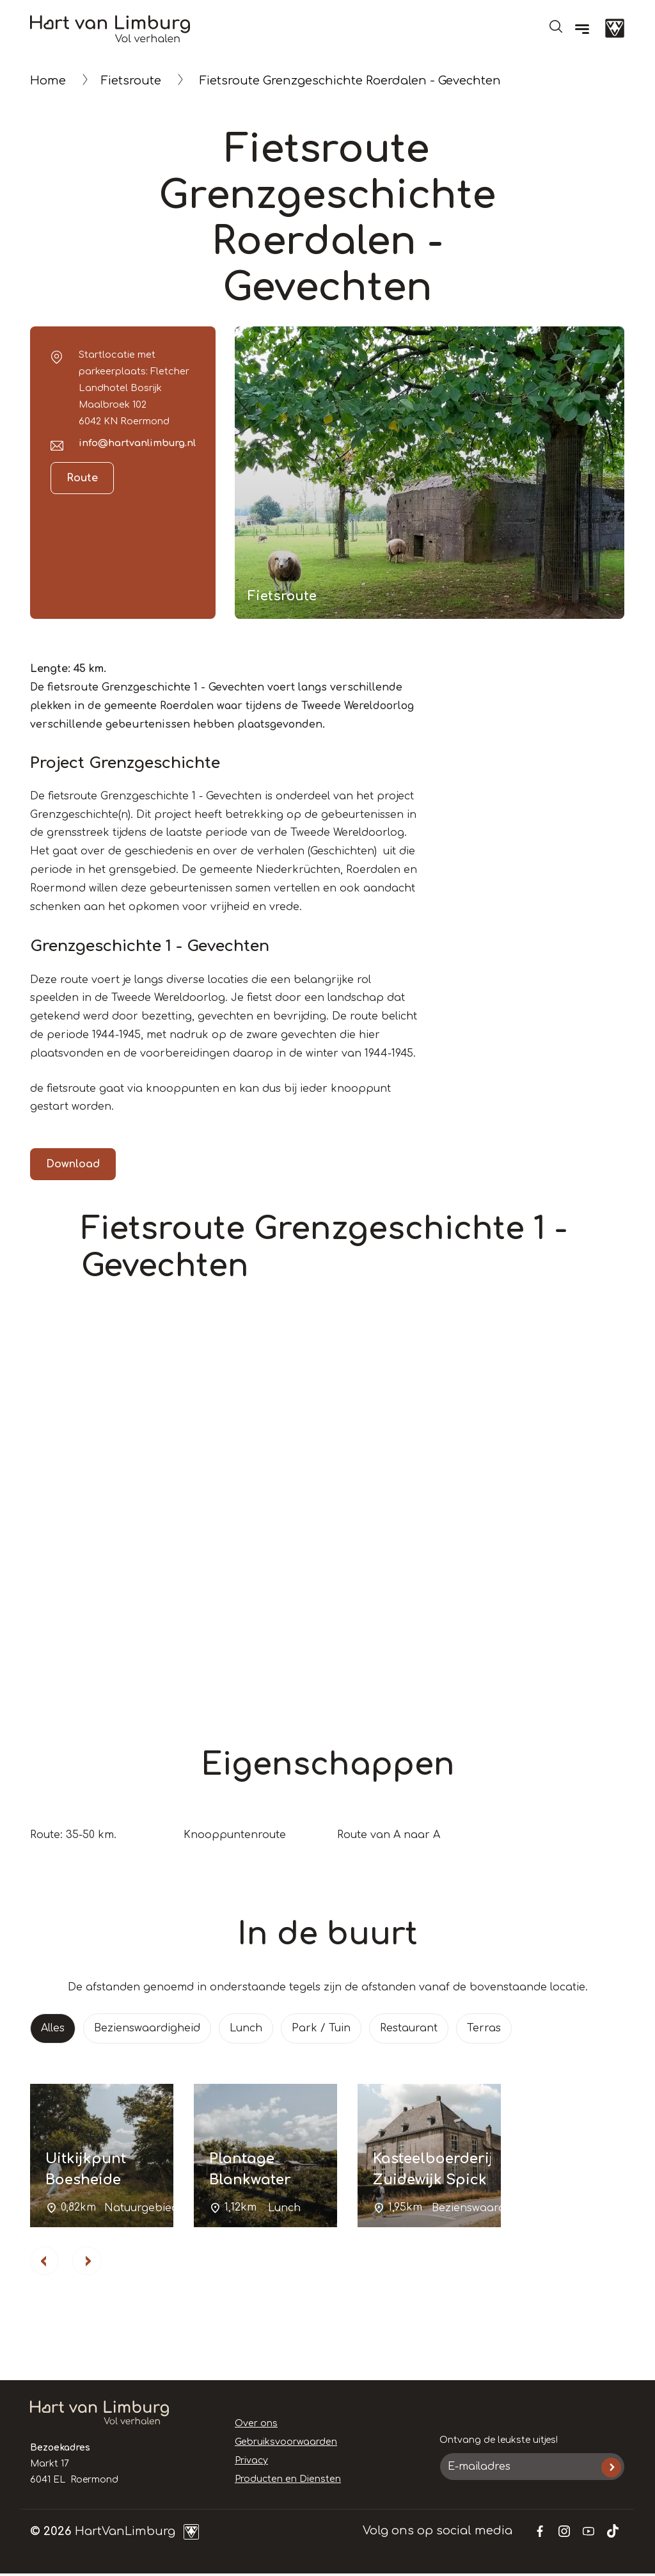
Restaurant (409, 2028)
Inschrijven (611, 2469)
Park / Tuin (321, 2028)
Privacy (251, 2462)
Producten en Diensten (286, 2480)
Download (73, 1164)
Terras (484, 2028)
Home (48, 80)
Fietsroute (131, 80)
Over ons (256, 2425)
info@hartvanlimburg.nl (137, 443)
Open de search (555, 26)
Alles (53, 2028)
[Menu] (582, 29)
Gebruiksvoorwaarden (285, 2444)
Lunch (246, 2028)
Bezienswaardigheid (147, 2028)
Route (82, 478)
